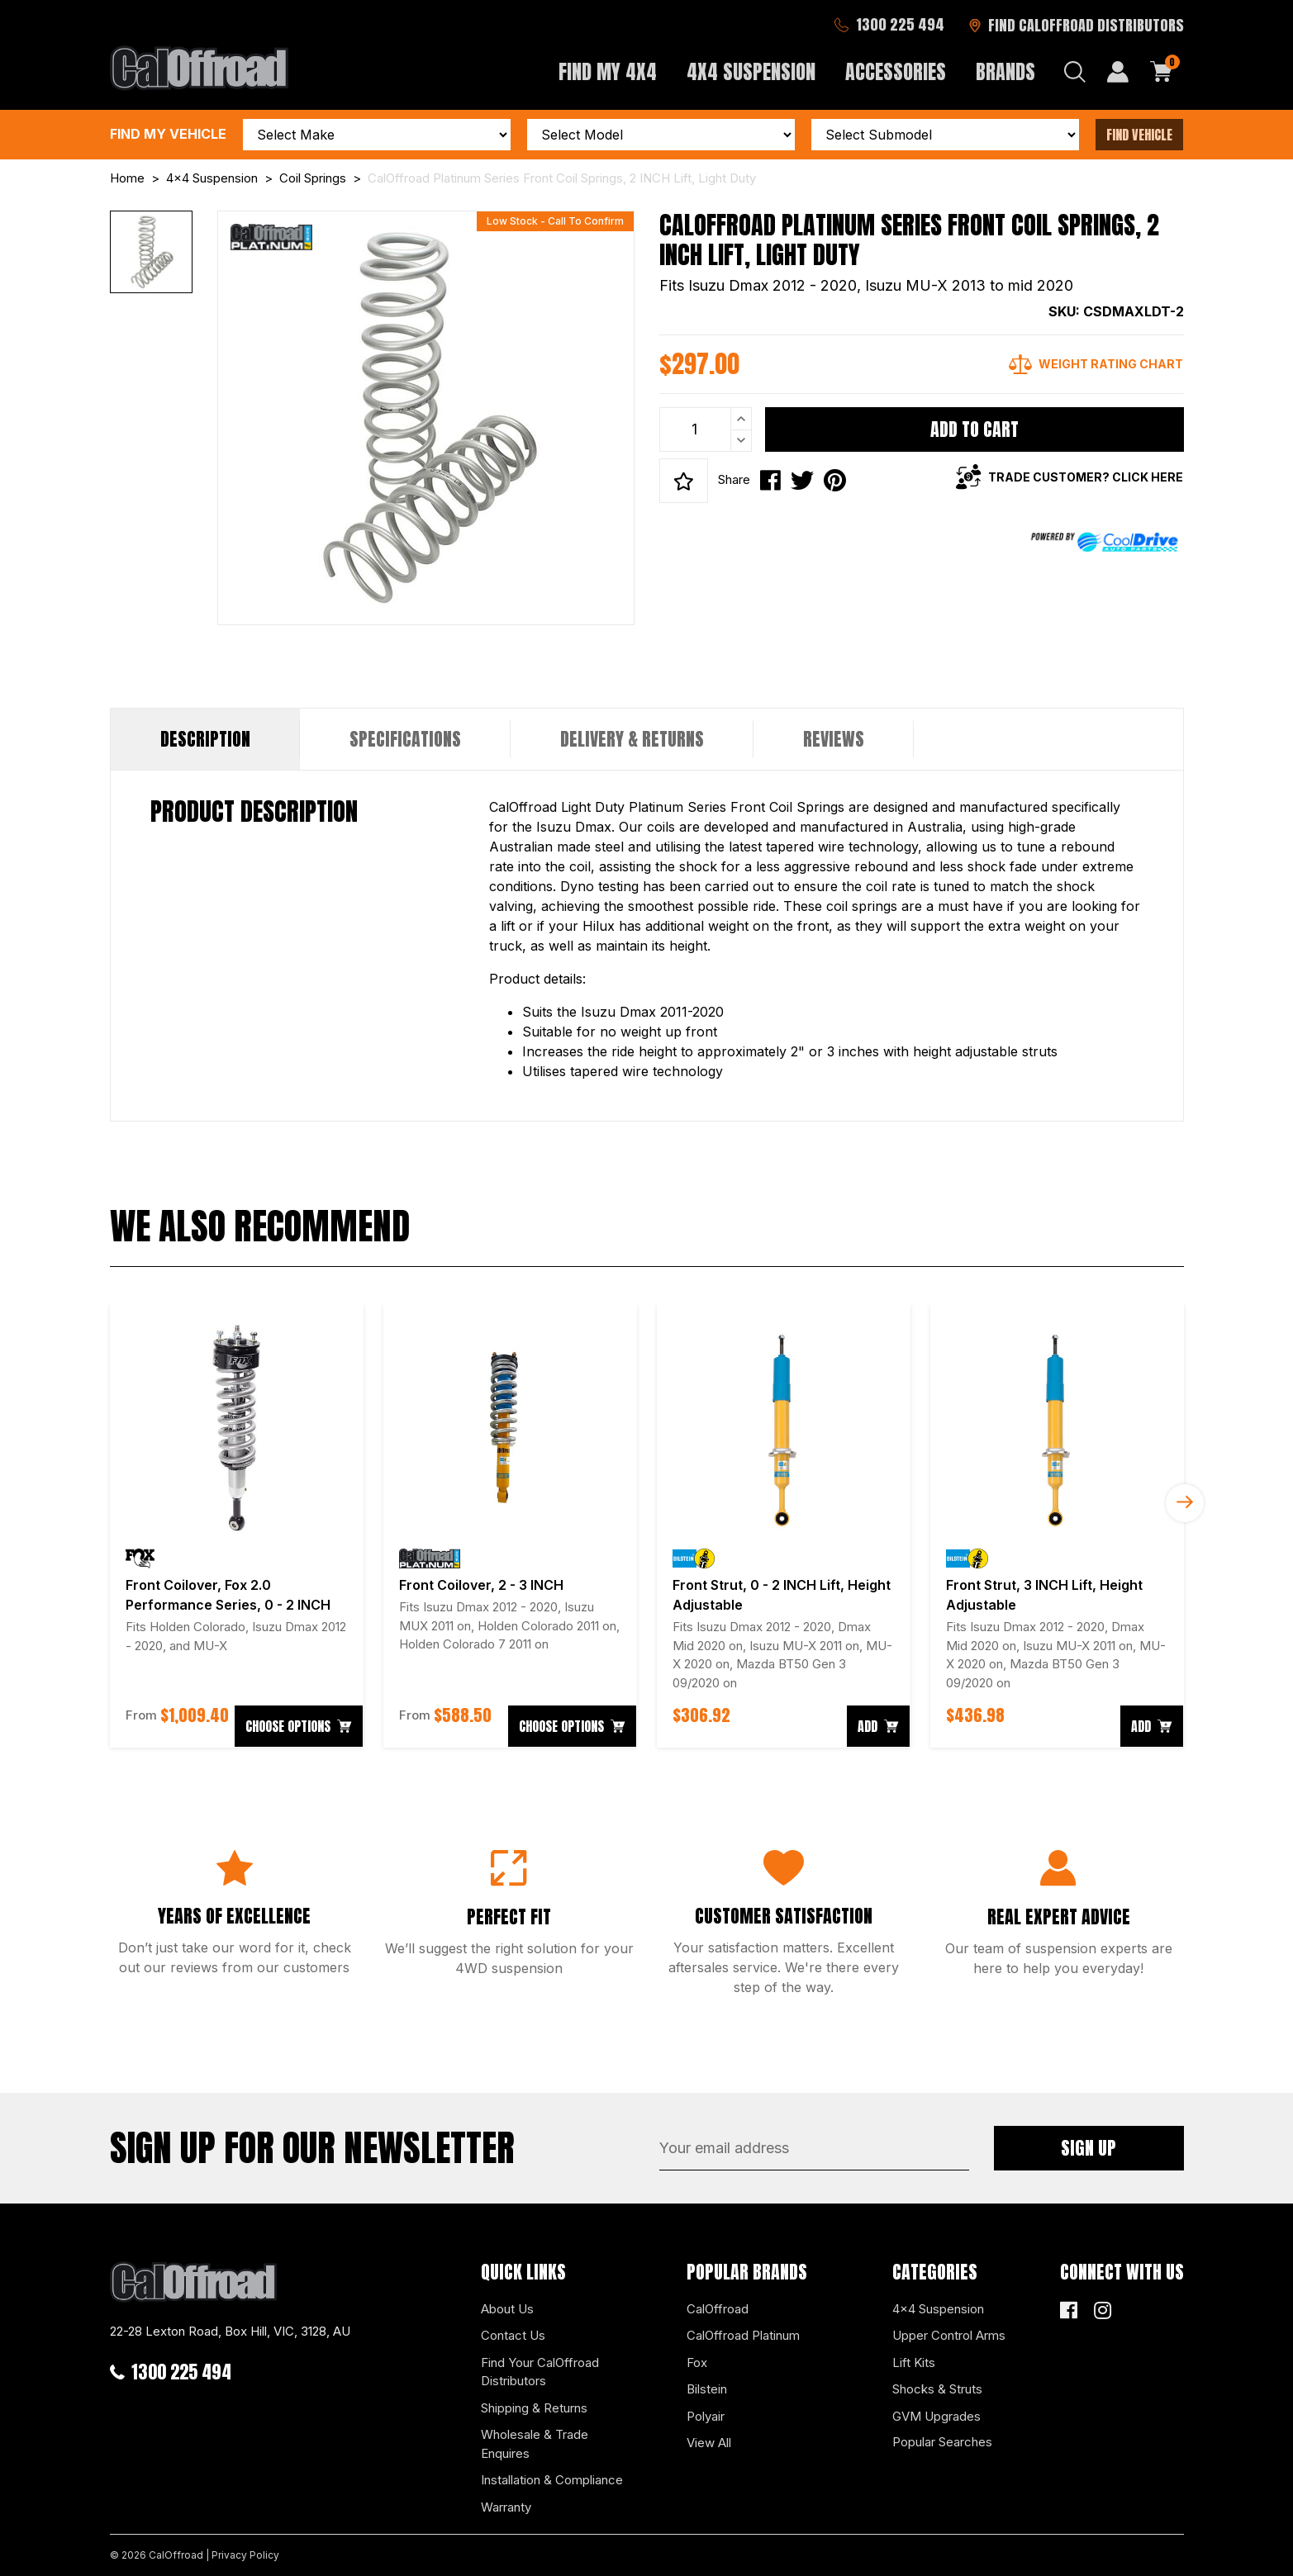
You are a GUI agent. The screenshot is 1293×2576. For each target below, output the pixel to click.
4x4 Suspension (938, 2309)
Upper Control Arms (948, 2335)
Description (205, 738)
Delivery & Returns (632, 738)
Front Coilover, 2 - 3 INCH (481, 1585)
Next (1185, 1503)
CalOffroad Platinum (743, 2335)
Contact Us (513, 2335)
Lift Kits (913, 2362)
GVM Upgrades (936, 2416)
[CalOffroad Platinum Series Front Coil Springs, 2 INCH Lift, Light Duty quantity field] (705, 429)
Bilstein (707, 2389)
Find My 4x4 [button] (608, 72)
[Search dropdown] (1074, 71)
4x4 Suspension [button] (751, 72)
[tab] (205, 739)
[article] (236, 1526)
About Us (507, 2309)
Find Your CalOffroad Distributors (540, 2372)
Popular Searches (942, 2442)
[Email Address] (814, 2148)
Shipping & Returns (534, 2408)
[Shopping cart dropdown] (1161, 71)
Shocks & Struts (937, 2389)
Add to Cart (974, 429)
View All (709, 2442)
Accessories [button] (895, 72)
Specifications (405, 738)
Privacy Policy (245, 2555)
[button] (683, 480)
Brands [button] (1005, 72)
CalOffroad (718, 2309)
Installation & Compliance (552, 2480)
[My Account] (1117, 71)
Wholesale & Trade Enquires (534, 2444)
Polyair (706, 2416)
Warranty (506, 2507)
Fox (697, 2362)
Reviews (833, 738)
